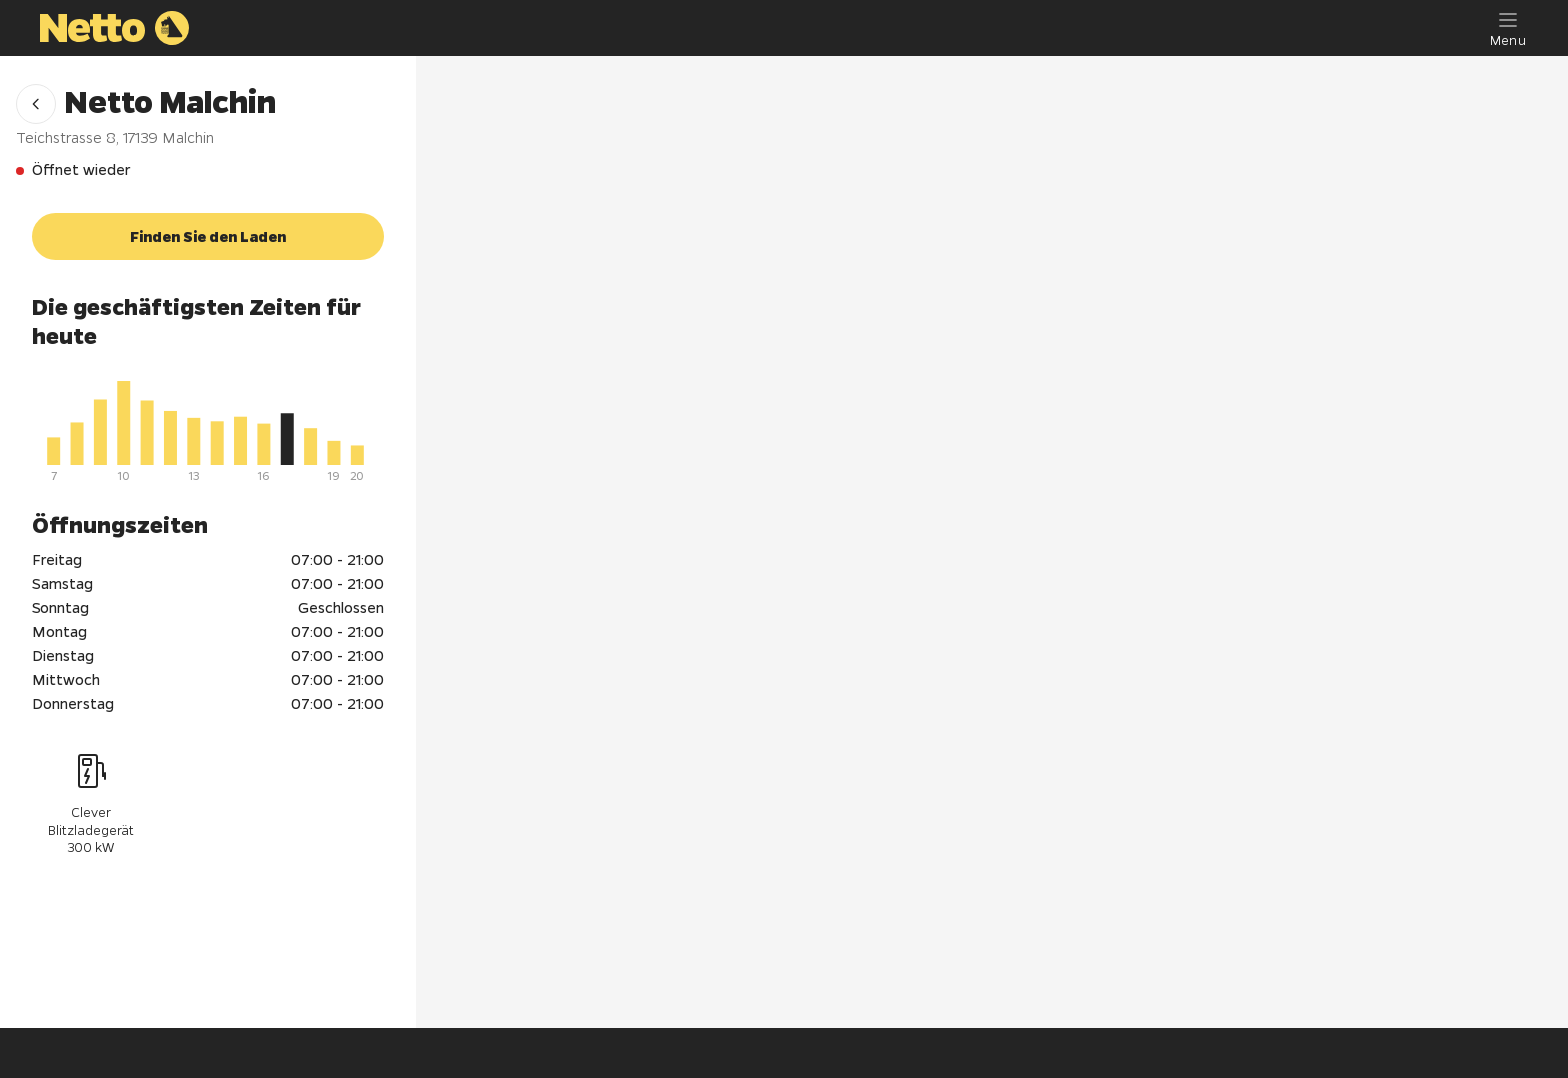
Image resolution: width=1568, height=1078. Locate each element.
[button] (36, 104)
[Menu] (1508, 28)
